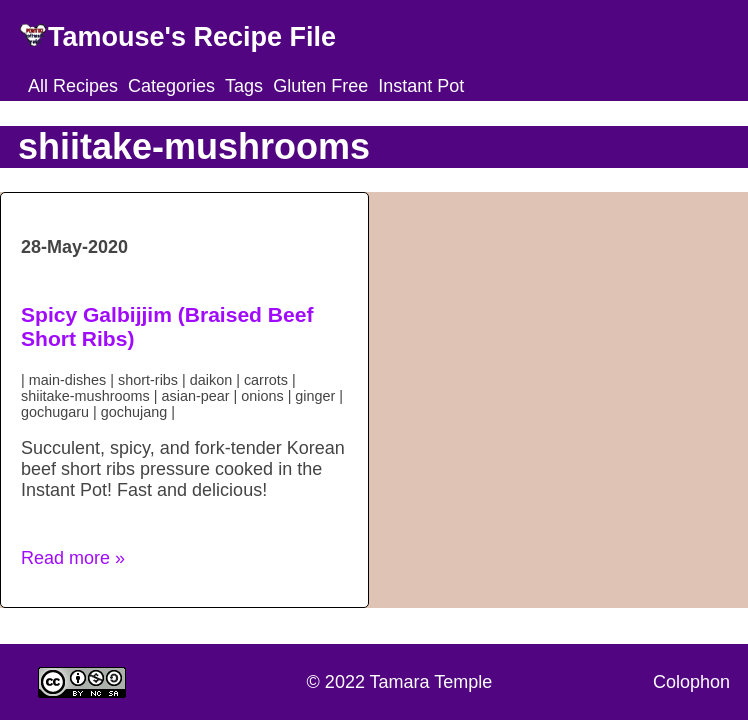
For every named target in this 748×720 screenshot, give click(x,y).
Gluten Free (320, 86)
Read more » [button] (73, 558)
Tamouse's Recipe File (192, 37)
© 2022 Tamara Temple (400, 682)
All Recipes (73, 86)
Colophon (691, 682)
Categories (171, 86)
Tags (244, 86)
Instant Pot (421, 86)
